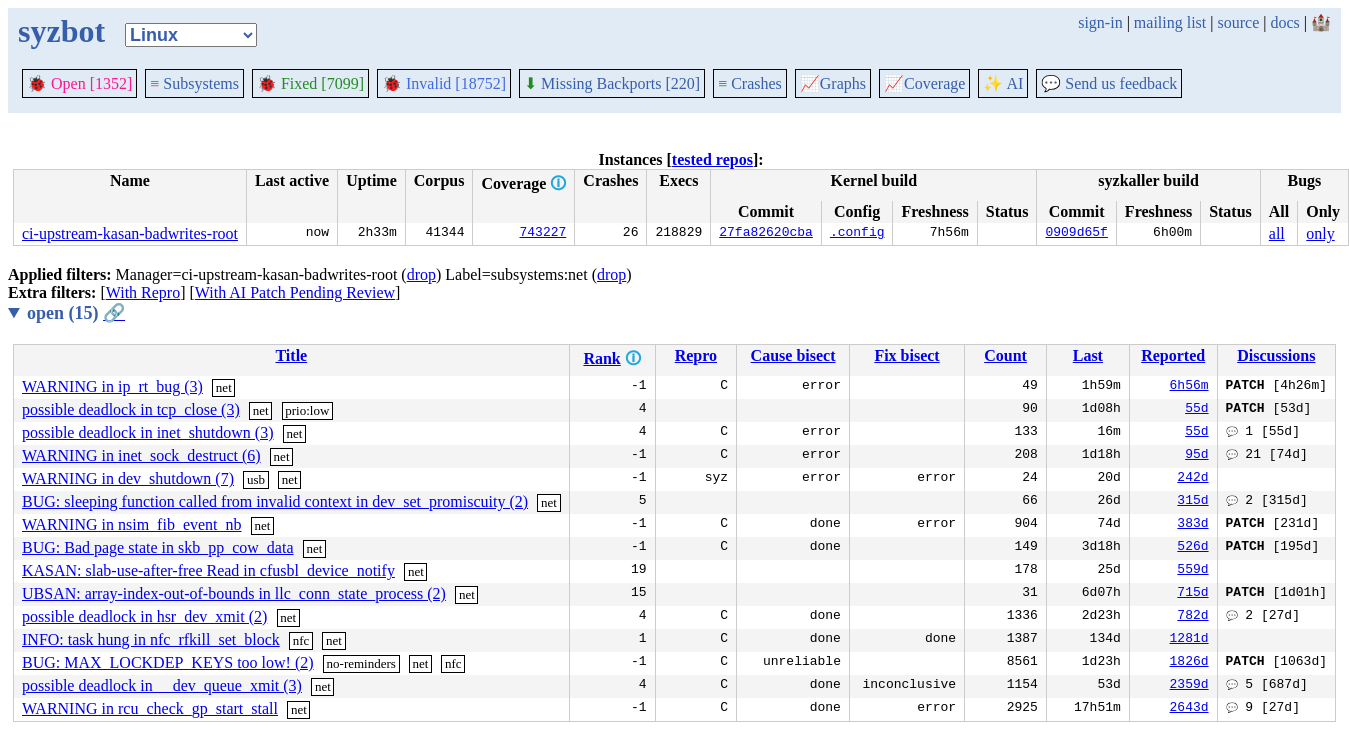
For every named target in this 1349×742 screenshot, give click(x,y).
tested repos (712, 159)
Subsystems (194, 83)
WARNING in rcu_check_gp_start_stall (150, 708)
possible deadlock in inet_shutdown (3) (148, 432)
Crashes (750, 83)
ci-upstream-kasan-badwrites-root (130, 233)
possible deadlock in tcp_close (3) (131, 409)
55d (1196, 410)
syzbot (61, 31)
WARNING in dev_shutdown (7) (128, 478)
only (1320, 233)
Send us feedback (1109, 83)
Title (291, 355)
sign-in (1100, 22)
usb (256, 479)
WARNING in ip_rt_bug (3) (112, 386)
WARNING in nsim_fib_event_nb (132, 524)
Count (1005, 355)
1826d (1189, 663)
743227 (543, 234)
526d (1192, 548)
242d (1192, 479)
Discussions (1276, 355)
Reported (1173, 355)
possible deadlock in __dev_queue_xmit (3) (162, 685)
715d (1192, 594)
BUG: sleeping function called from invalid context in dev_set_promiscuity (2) (275, 501)
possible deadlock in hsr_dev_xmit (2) (144, 616)
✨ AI (1003, 83)
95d (1196, 456)
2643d (1189, 709)
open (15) (76, 313)
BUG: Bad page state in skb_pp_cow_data (158, 547)
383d (1192, 525)
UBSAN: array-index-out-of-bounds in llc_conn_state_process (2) (234, 593)
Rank (601, 358)
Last (1088, 355)
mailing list (1170, 22)
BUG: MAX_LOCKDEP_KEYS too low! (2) (168, 662)
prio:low (307, 410)
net (224, 387)
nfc (301, 640)
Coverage (924, 83)
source (1239, 22)
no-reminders (361, 663)
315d (1192, 502)
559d (1192, 571)
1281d (1189, 640)
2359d (1189, 686)
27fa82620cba (766, 234)
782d (1192, 617)
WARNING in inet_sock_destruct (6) (141, 455)
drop (421, 274)
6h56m (1189, 387)
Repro (696, 355)
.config (857, 234)
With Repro (143, 292)
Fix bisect (906, 355)
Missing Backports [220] (612, 83)
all (1277, 233)
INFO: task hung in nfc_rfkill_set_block (151, 639)
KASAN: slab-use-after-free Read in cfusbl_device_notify (208, 570)
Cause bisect (793, 355)
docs (1284, 22)
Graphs (833, 83)
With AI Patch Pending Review (295, 292)
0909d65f (1076, 234)
